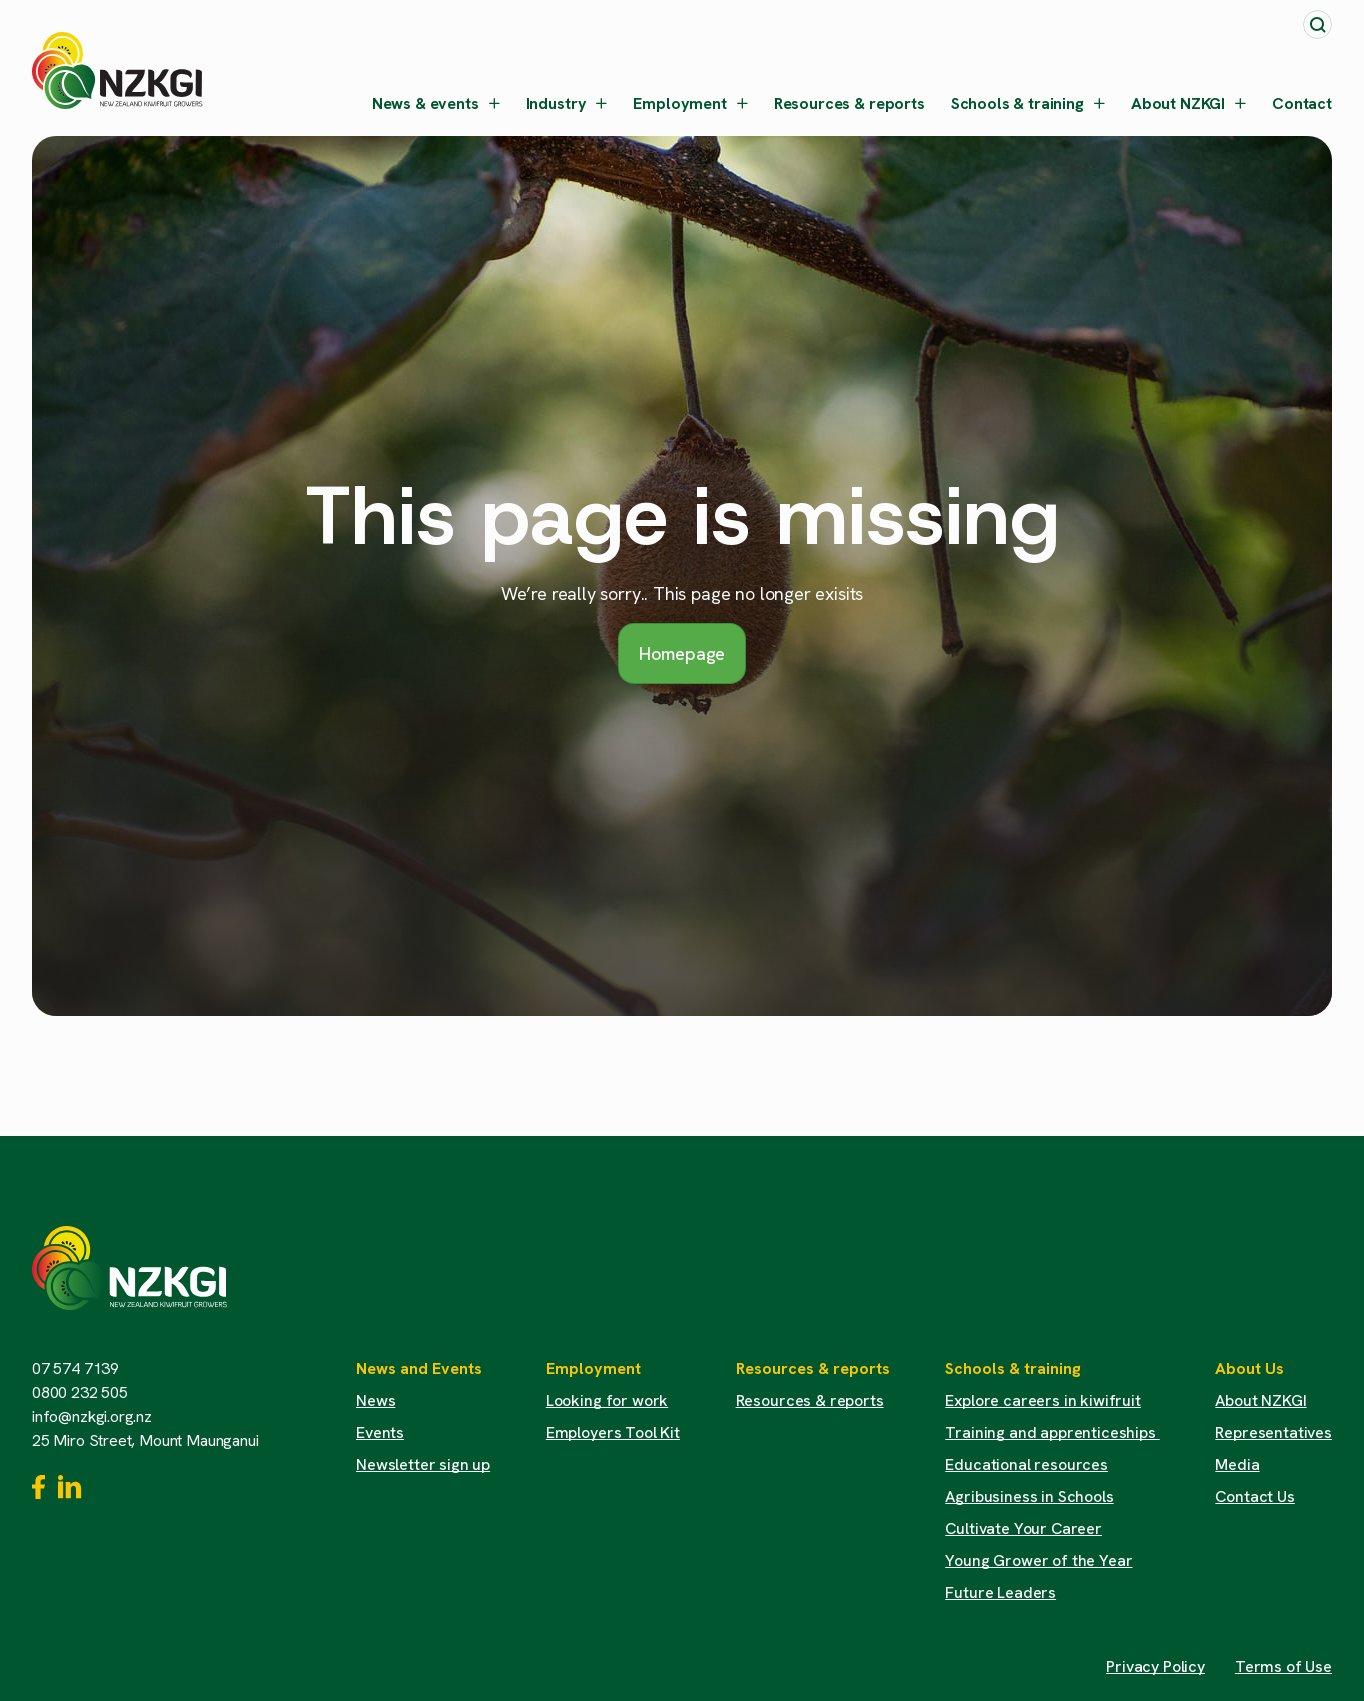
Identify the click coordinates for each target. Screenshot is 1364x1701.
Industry (567, 103)
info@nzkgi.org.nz (92, 1416)
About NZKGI (1188, 103)
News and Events (419, 1368)
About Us (1249, 1368)
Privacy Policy (1155, 1666)
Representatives (1273, 1432)
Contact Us (1254, 1496)
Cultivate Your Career (1023, 1528)
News (375, 1400)
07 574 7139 (75, 1368)
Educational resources (1026, 1464)
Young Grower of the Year (1038, 1560)
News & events (436, 103)
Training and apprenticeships (1052, 1432)
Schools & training (1028, 103)
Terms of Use (1283, 1666)
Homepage (682, 653)
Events (380, 1432)
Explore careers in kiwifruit (1043, 1400)
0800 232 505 (80, 1392)
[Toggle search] (1317, 24)
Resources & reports (849, 103)
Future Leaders (1000, 1592)
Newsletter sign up (423, 1464)
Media (1237, 1464)
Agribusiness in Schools (1029, 1496)
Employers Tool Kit (613, 1432)
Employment (690, 103)
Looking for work (607, 1400)
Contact (1302, 103)
